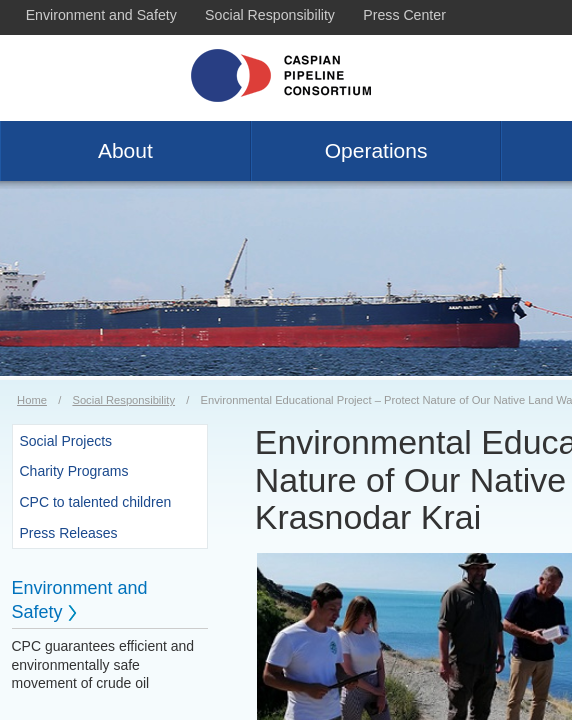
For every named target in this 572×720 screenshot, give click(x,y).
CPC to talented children (96, 502)
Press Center (404, 15)
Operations (376, 150)
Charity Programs (74, 471)
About (125, 150)
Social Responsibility (270, 15)
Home (32, 400)
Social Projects (66, 441)
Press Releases (69, 533)
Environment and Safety (101, 15)
